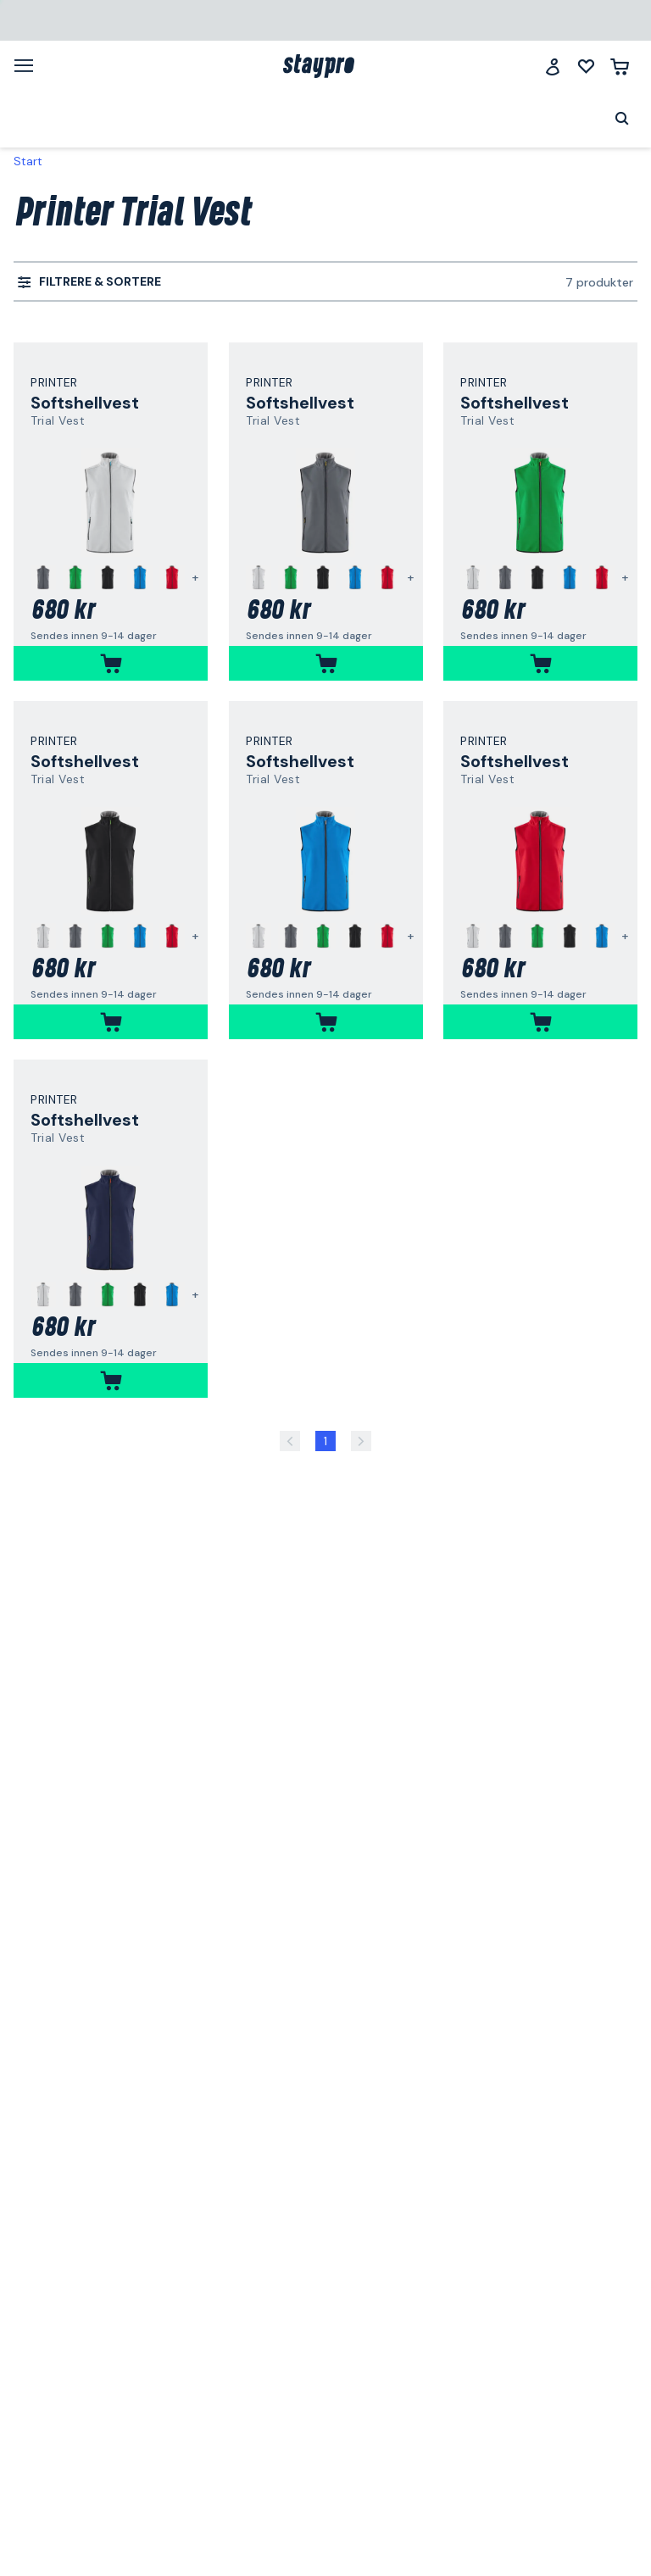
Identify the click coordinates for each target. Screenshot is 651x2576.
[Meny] (30, 65)
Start (28, 161)
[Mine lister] (586, 66)
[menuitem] (89, 282)
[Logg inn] (552, 66)
